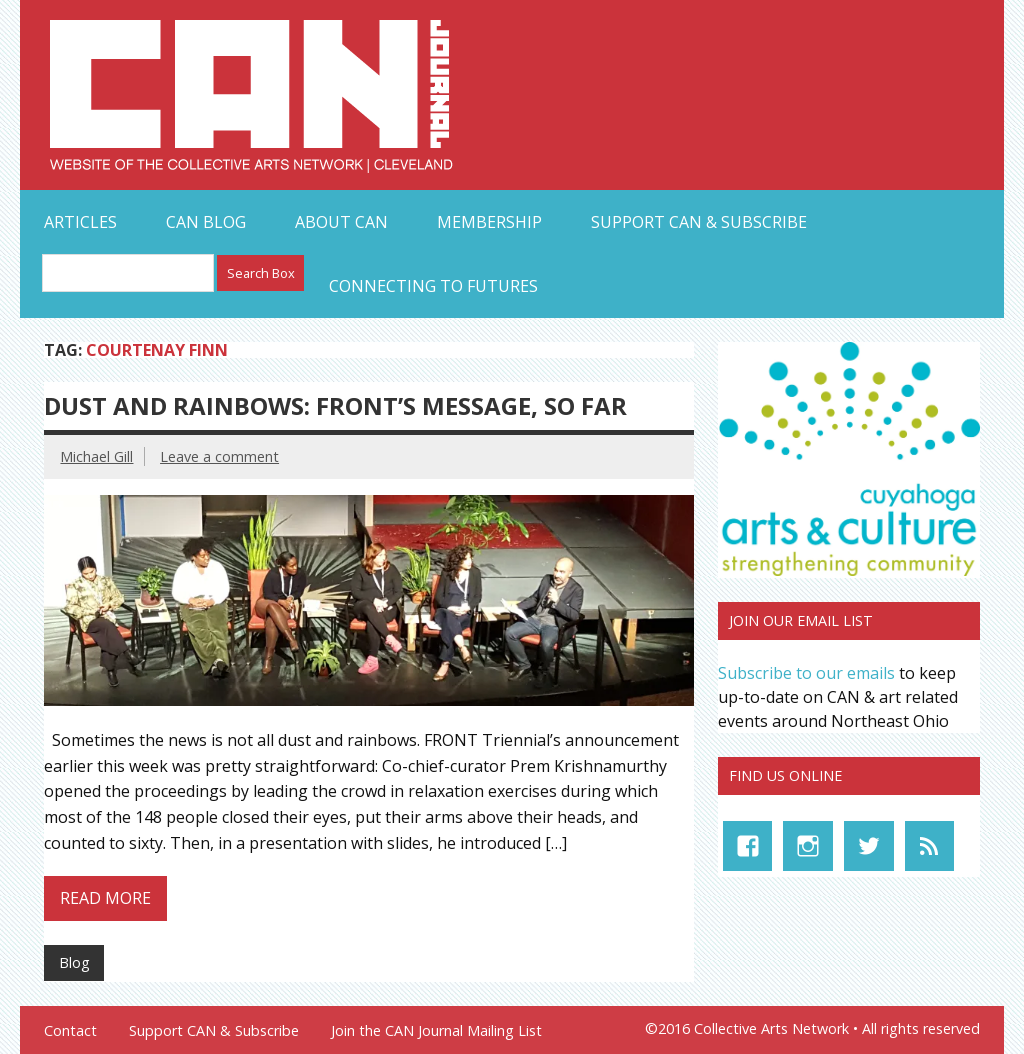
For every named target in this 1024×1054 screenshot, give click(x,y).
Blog (74, 962)
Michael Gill (96, 456)
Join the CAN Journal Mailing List (436, 1031)
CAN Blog (206, 222)
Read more (105, 898)
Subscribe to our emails (806, 673)
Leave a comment (219, 456)
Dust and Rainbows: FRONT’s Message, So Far (335, 405)
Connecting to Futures (433, 286)
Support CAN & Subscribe (699, 222)
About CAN (341, 222)
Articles (80, 222)
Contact (70, 1031)
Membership (489, 222)
